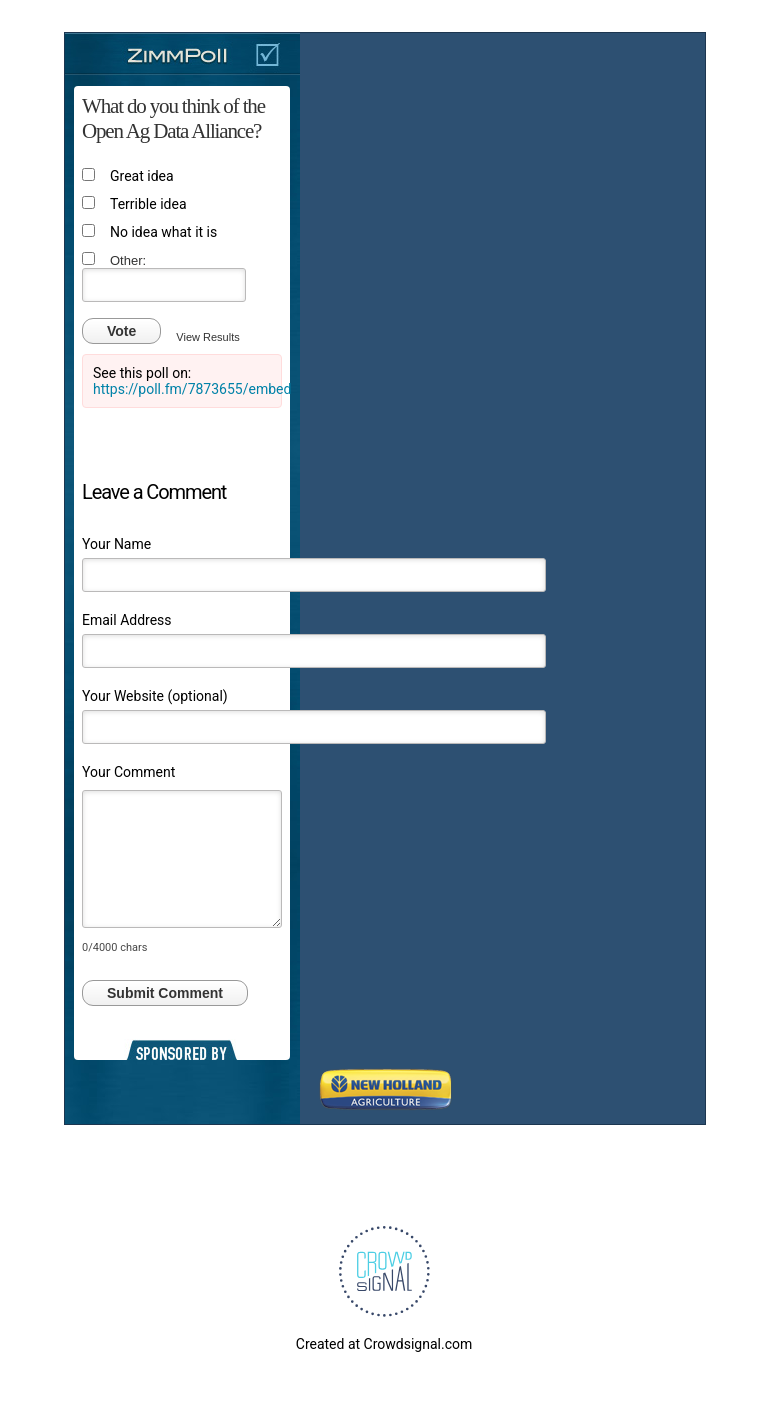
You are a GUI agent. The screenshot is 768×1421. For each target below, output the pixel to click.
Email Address (127, 620)
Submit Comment (165, 993)
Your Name (116, 544)
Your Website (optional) (155, 696)
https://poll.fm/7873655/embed (192, 389)
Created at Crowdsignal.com (384, 1344)
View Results (207, 337)
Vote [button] (121, 331)
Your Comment (128, 772)
